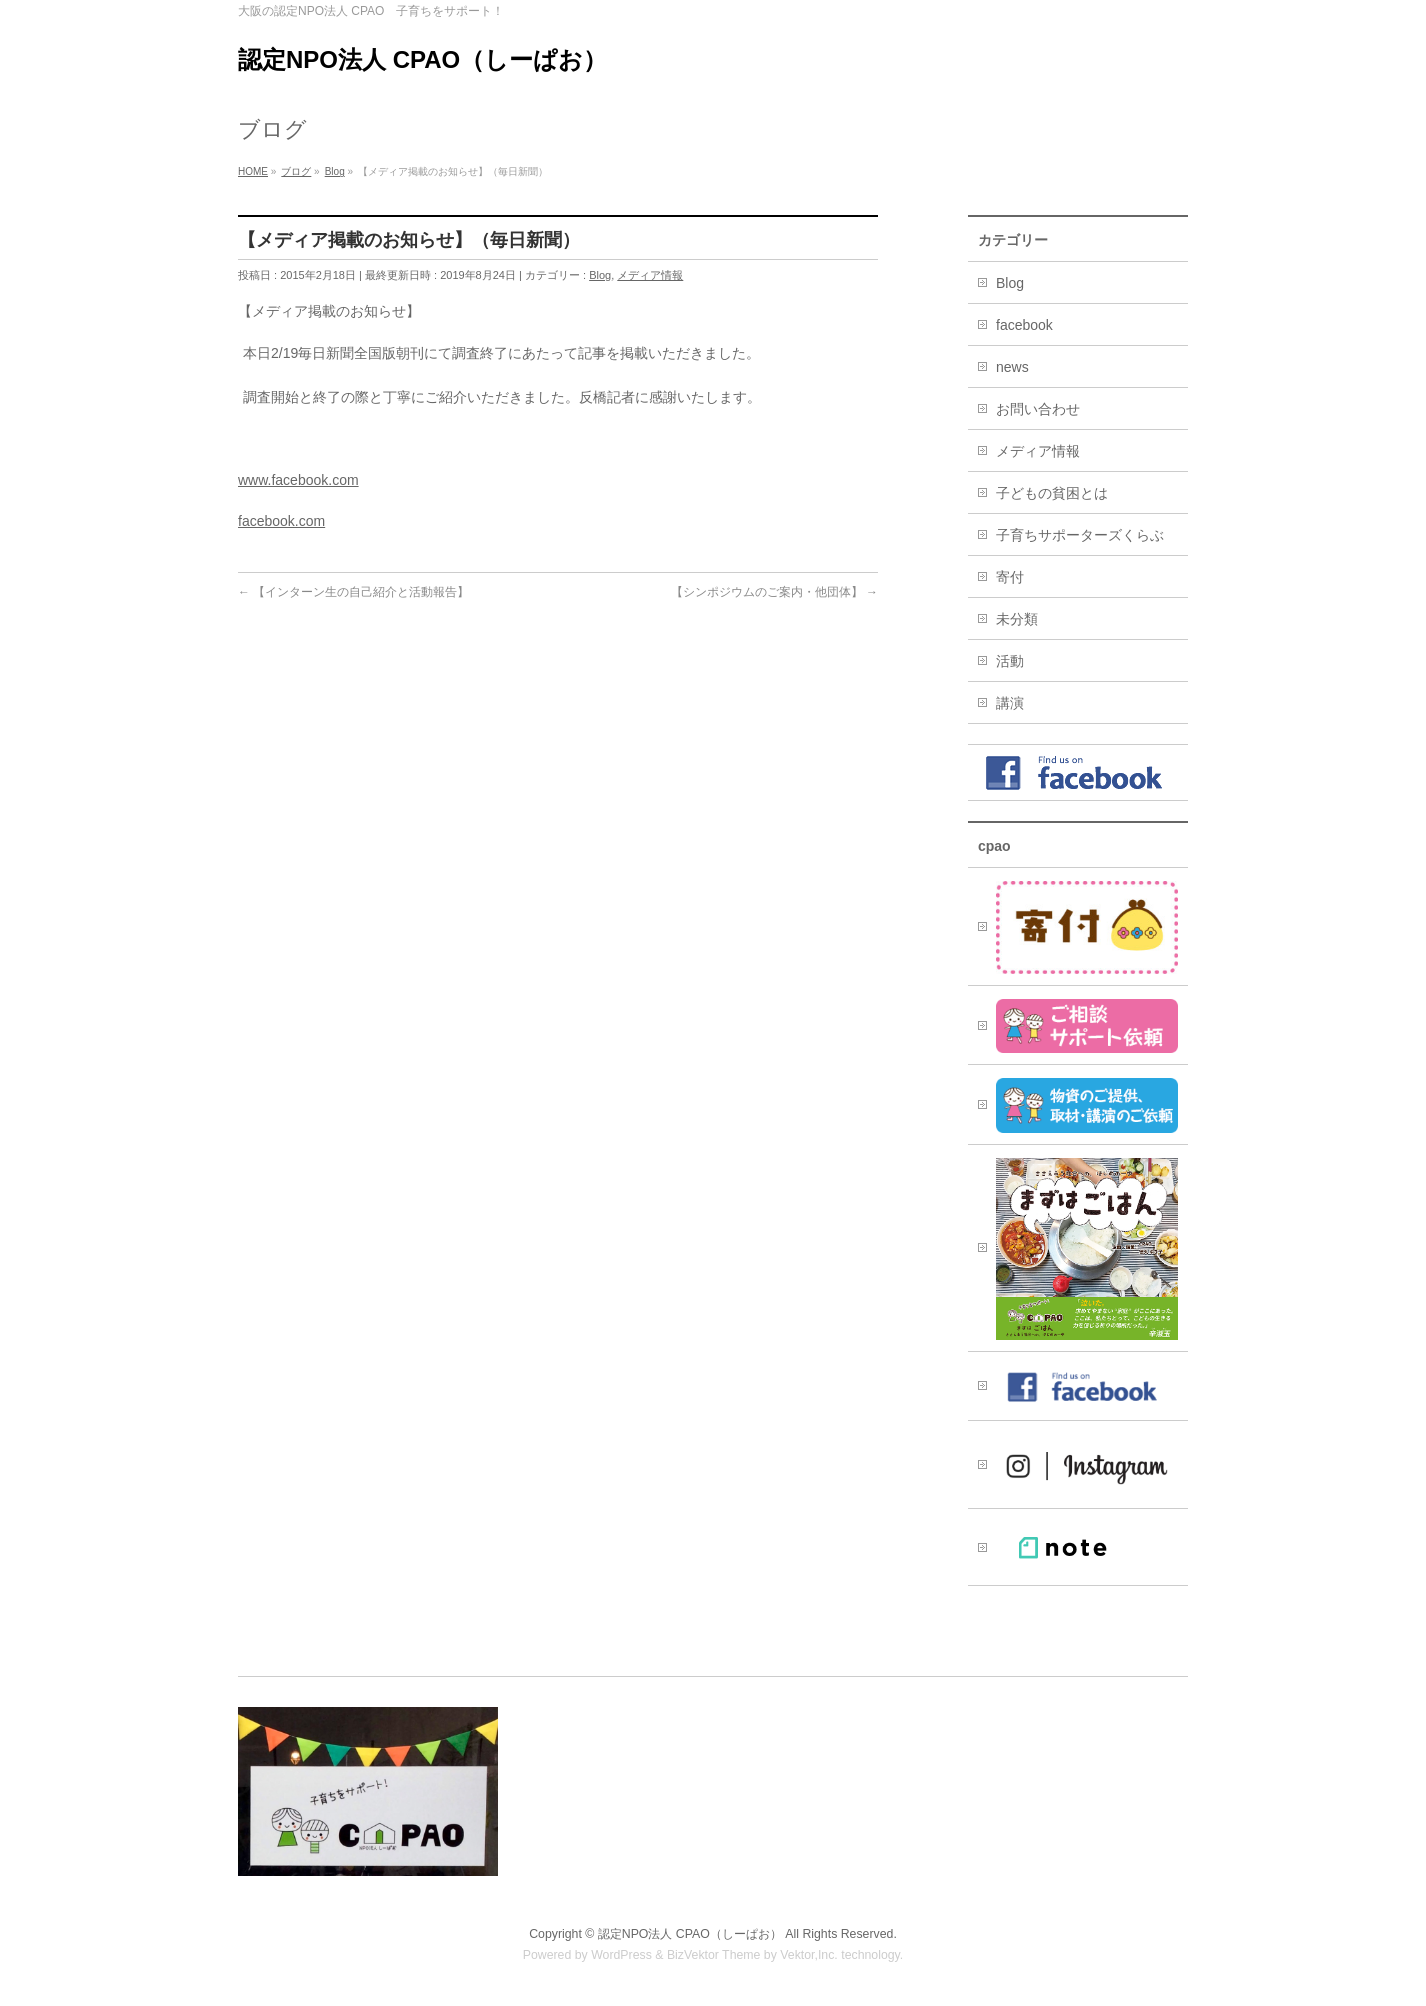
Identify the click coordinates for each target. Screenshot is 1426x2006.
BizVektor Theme (714, 1955)
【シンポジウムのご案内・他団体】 (774, 592)
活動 (1010, 661)
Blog (600, 275)
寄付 (1010, 577)
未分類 (1017, 619)
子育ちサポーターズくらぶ (1080, 535)
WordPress (621, 1955)
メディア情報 (650, 275)
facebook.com (281, 521)
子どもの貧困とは (1052, 493)
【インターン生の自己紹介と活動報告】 (353, 592)
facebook (1024, 325)
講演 (1010, 703)
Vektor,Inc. (809, 1955)
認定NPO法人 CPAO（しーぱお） (422, 59)
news (1012, 367)
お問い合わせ (1038, 409)
